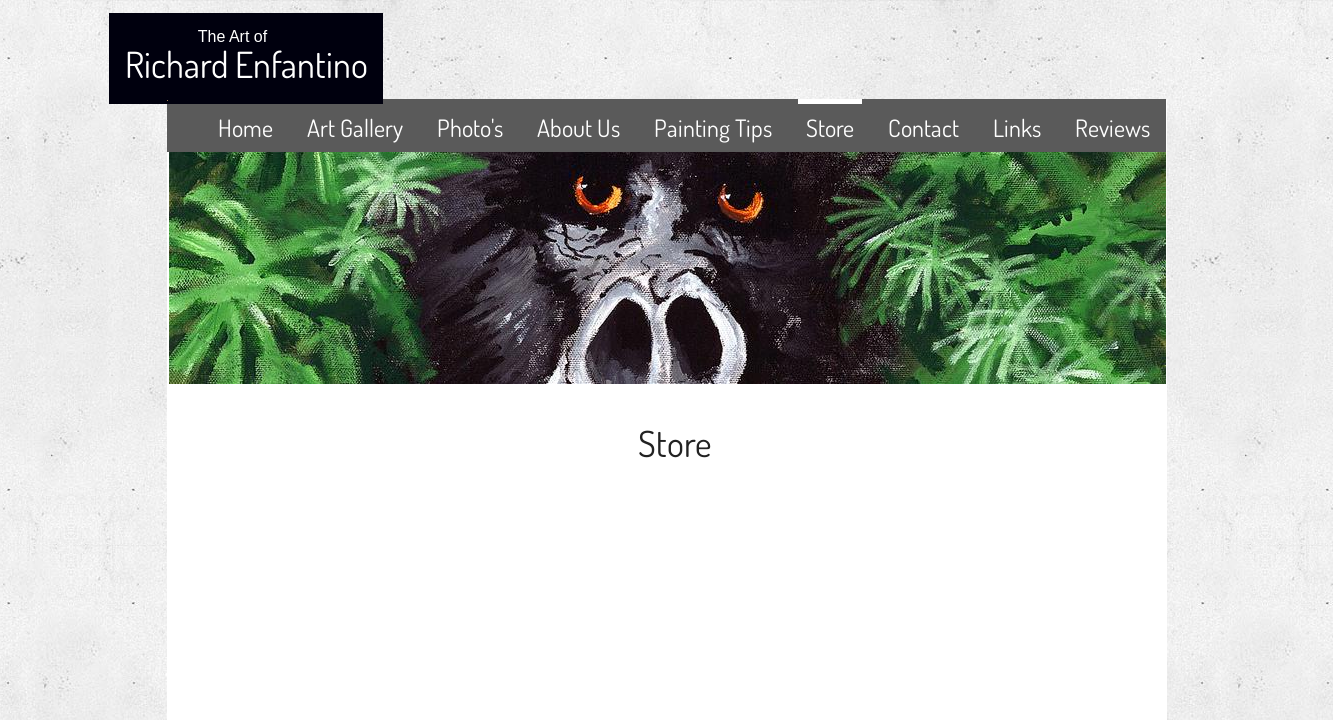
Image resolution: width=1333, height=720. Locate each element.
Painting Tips (713, 127)
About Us (578, 127)
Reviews (1112, 127)
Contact (923, 127)
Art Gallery (355, 127)
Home (245, 127)
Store (830, 127)
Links (1017, 127)
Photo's (470, 127)
